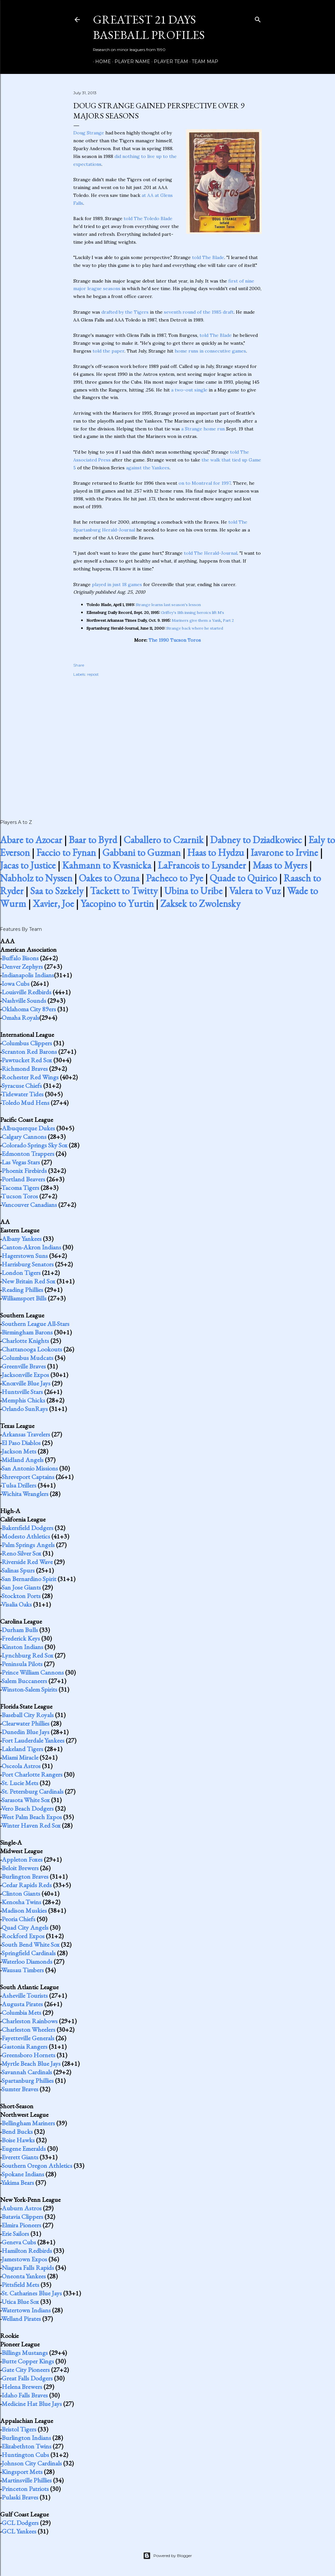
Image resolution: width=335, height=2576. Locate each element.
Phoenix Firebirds (24, 1170)
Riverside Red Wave (27, 1562)
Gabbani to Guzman (141, 852)
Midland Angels (23, 1459)
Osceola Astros (21, 1766)
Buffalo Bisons (20, 958)
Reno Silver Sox (21, 1553)
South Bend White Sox (31, 1944)
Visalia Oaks (16, 1604)
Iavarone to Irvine (284, 852)
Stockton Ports (21, 1596)
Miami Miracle (20, 1757)
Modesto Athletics (26, 1536)
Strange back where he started (194, 628)
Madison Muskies (24, 1910)
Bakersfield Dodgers (27, 1527)
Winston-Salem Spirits (29, 1689)
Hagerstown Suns (25, 1255)
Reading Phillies (22, 1289)
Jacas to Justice (28, 865)
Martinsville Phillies (27, 2480)
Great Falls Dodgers (27, 2378)
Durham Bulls (20, 1630)
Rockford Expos (23, 1936)
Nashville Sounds (24, 1000)
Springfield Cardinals (29, 1953)
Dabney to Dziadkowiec (256, 839)
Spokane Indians (23, 2174)
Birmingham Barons (27, 1332)
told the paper (108, 351)
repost (93, 674)
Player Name (130, 61)
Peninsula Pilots (22, 1664)
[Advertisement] (167, 741)
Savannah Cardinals (27, 2072)
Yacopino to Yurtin (117, 903)
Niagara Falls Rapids (28, 2267)
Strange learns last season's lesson (168, 604)
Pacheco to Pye (174, 878)
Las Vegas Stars (21, 1162)
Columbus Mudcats (27, 1357)
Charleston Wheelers (28, 2029)
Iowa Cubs (15, 983)
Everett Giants (20, 2157)
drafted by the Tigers (125, 312)
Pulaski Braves (20, 2497)
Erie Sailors (15, 2233)
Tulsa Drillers (18, 1485)
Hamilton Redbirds (27, 2250)
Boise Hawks (18, 2140)
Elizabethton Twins (26, 2446)
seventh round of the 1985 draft (199, 312)
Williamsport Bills (23, 1298)
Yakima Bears (17, 2182)
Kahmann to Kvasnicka (106, 865)
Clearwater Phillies (25, 1723)
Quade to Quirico (243, 878)
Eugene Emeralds (24, 2148)
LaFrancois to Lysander (202, 865)
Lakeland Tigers (22, 1749)
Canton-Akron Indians (31, 1247)
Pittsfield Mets (20, 2284)
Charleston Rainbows (30, 2021)
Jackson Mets (19, 1451)
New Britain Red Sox (28, 1281)
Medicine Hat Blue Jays (32, 2403)
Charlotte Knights (25, 1340)
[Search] (258, 18)
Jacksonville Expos (25, 1374)
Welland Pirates (21, 2318)
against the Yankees (147, 468)
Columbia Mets (21, 2012)
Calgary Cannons (24, 1136)
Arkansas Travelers (26, 1434)
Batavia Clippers (22, 2216)
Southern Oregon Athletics (37, 2165)
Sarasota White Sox (26, 1800)
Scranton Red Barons (29, 1051)
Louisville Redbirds (26, 992)
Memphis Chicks (23, 1400)
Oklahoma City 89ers (29, 1009)
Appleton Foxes (22, 1859)
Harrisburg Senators (28, 1264)
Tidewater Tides (22, 1094)
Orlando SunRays (25, 1408)
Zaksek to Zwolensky (200, 903)
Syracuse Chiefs (22, 1085)
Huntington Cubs (25, 2454)
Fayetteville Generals (28, 2038)
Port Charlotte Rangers (32, 1774)
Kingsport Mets (22, 2471)
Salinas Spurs (18, 1570)
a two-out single (189, 390)
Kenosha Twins (21, 1902)
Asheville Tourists (25, 1995)
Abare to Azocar (31, 839)
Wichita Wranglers (24, 1493)
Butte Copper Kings (28, 2361)
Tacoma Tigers (20, 1187)
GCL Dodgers (20, 2522)
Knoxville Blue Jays (26, 1383)
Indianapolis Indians (28, 975)
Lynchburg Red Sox (27, 1655)
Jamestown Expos (24, 2259)
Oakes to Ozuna (109, 878)
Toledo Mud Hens (25, 1102)
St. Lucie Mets (20, 1783)
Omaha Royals (20, 1017)
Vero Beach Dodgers (27, 1808)
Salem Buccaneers (24, 1681)
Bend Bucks (17, 2131)
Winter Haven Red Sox (31, 1825)
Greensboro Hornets (28, 2055)
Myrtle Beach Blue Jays (31, 2063)
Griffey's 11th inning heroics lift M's (192, 612)
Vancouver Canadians (29, 1204)
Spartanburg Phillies (28, 2080)
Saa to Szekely (56, 890)
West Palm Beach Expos (31, 1817)
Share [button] (78, 665)
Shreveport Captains (28, 1476)
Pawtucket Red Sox (27, 1060)
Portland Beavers (23, 1179)
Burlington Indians (26, 2437)
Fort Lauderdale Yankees (33, 1740)
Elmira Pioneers (21, 2225)
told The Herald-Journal (210, 553)
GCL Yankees (19, 2531)
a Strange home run (203, 429)
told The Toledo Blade (148, 218)
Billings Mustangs (25, 2352)
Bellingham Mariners (28, 2123)
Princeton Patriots (25, 2488)
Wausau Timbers (22, 1970)
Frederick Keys (21, 1638)
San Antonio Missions (30, 1468)
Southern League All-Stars (35, 1323)
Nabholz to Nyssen (36, 878)
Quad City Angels (25, 1927)
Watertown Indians (26, 2310)
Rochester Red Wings (30, 1077)
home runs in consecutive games (210, 351)
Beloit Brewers (20, 1868)
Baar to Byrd (93, 839)
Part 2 (228, 620)
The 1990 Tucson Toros (175, 640)
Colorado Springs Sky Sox (34, 1145)
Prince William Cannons (33, 1672)
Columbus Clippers (27, 1043)
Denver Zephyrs (22, 966)
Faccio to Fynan (66, 852)
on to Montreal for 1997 (205, 483)
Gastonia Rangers (24, 2046)
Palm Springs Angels (28, 1544)
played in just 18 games (117, 584)
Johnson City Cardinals (32, 2463)
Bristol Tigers (19, 2429)
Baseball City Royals (28, 1715)
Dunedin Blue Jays (25, 1732)
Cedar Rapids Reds (27, 1885)
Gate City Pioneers (26, 2369)
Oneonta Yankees (24, 2276)
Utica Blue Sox (20, 2301)
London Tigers (21, 1272)
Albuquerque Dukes (28, 1128)
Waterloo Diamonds (26, 1961)
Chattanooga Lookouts (32, 1349)
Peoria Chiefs (18, 1919)
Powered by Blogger (167, 2556)
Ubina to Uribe (193, 890)
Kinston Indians (22, 1647)
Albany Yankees (22, 1238)
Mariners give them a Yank (196, 620)
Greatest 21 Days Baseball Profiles (149, 27)
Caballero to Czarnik (163, 839)
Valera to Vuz (254, 890)
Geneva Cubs (19, 2242)
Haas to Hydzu (215, 852)
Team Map (202, 61)
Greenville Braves (24, 1366)
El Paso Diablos (21, 1442)
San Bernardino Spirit (29, 1579)
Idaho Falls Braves (25, 2395)
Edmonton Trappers (28, 1153)
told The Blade (208, 257)
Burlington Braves (25, 1876)
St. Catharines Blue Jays (32, 2293)
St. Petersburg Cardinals (32, 1791)
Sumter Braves (20, 2089)
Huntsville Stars (22, 1391)
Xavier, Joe (53, 903)
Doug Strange (88, 133)
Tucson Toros (19, 1196)
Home (101, 61)
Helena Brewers (22, 2386)
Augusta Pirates (22, 2004)
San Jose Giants (21, 1587)
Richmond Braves (25, 1068)
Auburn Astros (22, 2208)
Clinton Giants (21, 1893)
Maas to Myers (280, 865)
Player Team (168, 61)
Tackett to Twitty (124, 890)
